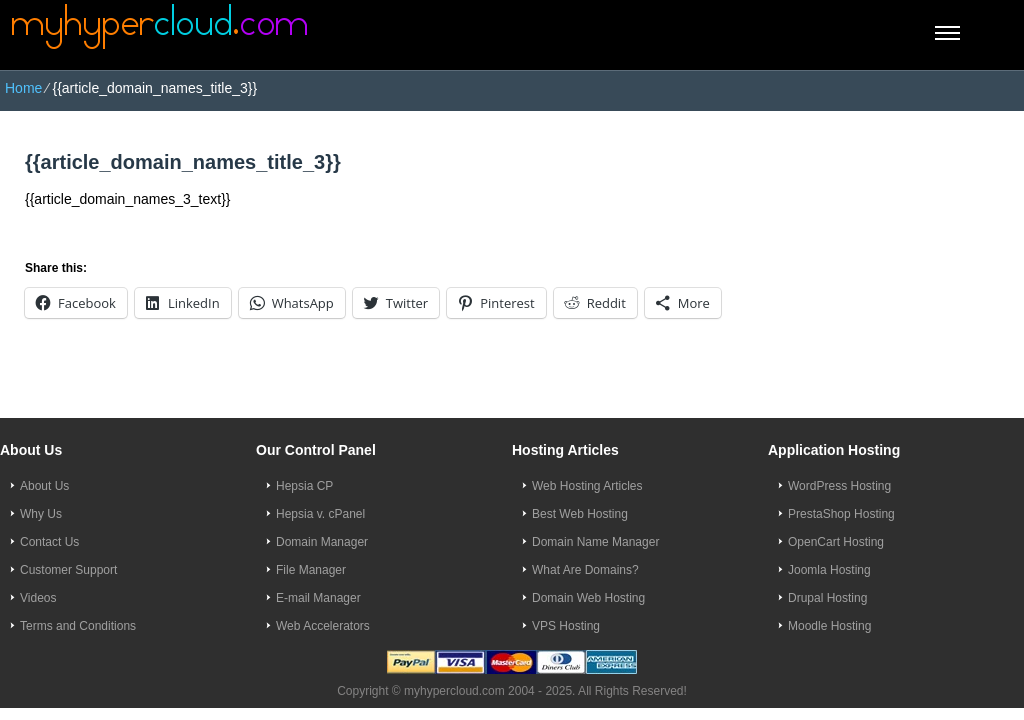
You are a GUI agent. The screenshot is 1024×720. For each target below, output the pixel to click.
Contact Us (49, 542)
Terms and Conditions (78, 626)
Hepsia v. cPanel (320, 514)
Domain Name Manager (595, 542)
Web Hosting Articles (587, 486)
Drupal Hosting (827, 598)
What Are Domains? (585, 570)
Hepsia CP (304, 486)
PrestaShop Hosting (841, 514)
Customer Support (68, 570)
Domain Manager (322, 542)
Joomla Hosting (829, 570)
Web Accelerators (323, 626)
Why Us (41, 514)
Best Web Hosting (580, 514)
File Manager (311, 570)
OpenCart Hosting (836, 542)
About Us (44, 486)
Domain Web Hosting (588, 598)
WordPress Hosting (839, 486)
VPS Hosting (566, 626)
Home (23, 88)
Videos (38, 598)
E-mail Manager (318, 598)
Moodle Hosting (829, 626)
